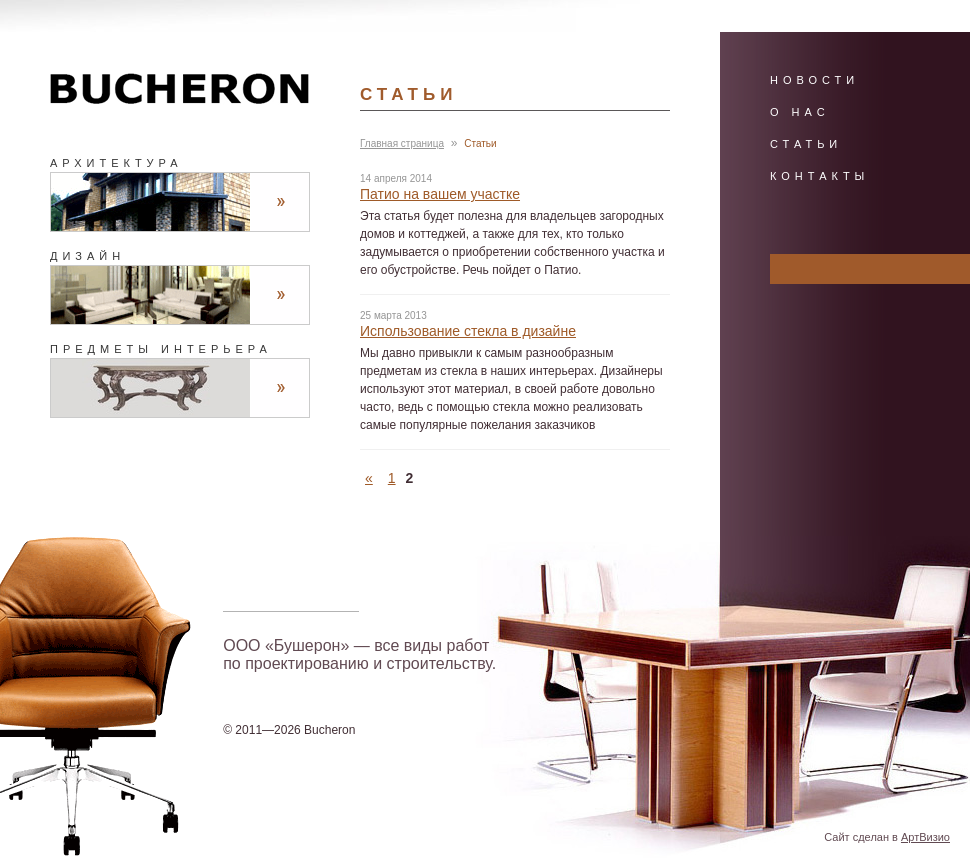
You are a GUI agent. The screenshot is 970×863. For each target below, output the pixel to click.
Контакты (819, 176)
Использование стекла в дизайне (468, 331)
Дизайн (87, 256)
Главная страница (402, 143)
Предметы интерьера (161, 349)
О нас (800, 112)
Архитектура (116, 163)
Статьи (806, 144)
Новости (814, 80)
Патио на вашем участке (440, 194)
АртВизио (925, 837)
